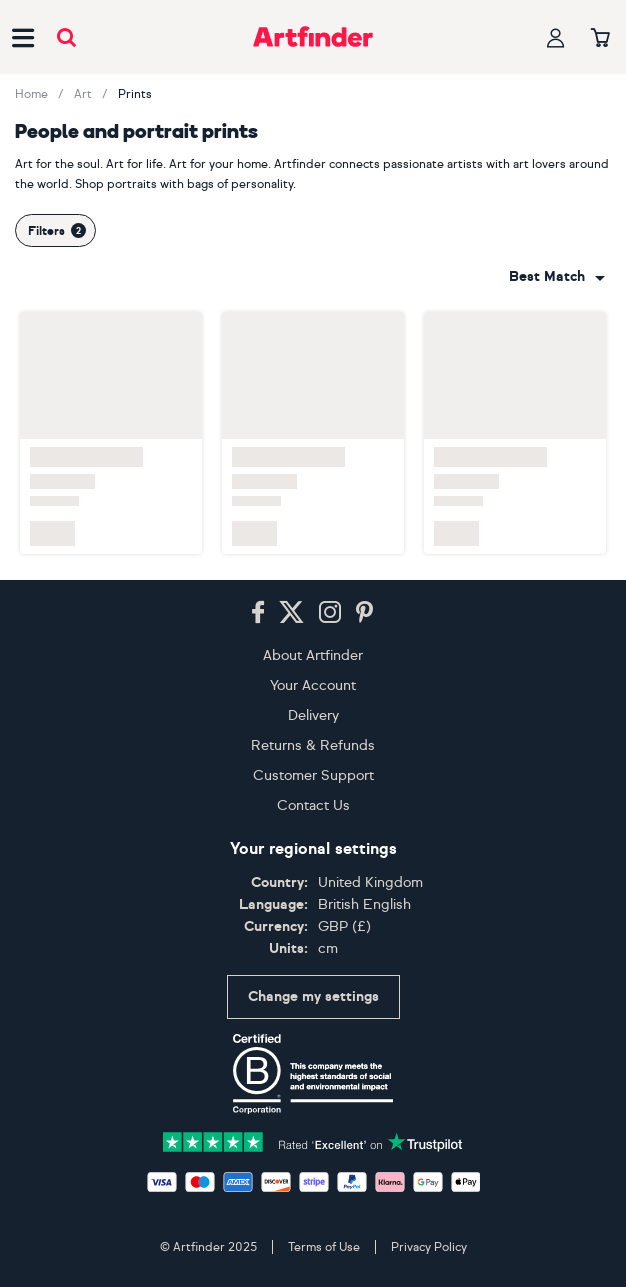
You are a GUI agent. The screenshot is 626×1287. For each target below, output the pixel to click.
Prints (135, 94)
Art (83, 94)
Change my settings (313, 996)
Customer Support (313, 775)
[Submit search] (66, 37)
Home (31, 94)
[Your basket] (600, 39)
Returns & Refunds (313, 745)
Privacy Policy (429, 1247)
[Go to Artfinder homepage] (313, 37)
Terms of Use (324, 1247)
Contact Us (313, 805)
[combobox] (557, 277)
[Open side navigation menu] (23, 37)
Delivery (313, 715)
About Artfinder (313, 655)
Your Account (313, 685)
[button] (557, 277)
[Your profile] (556, 37)
